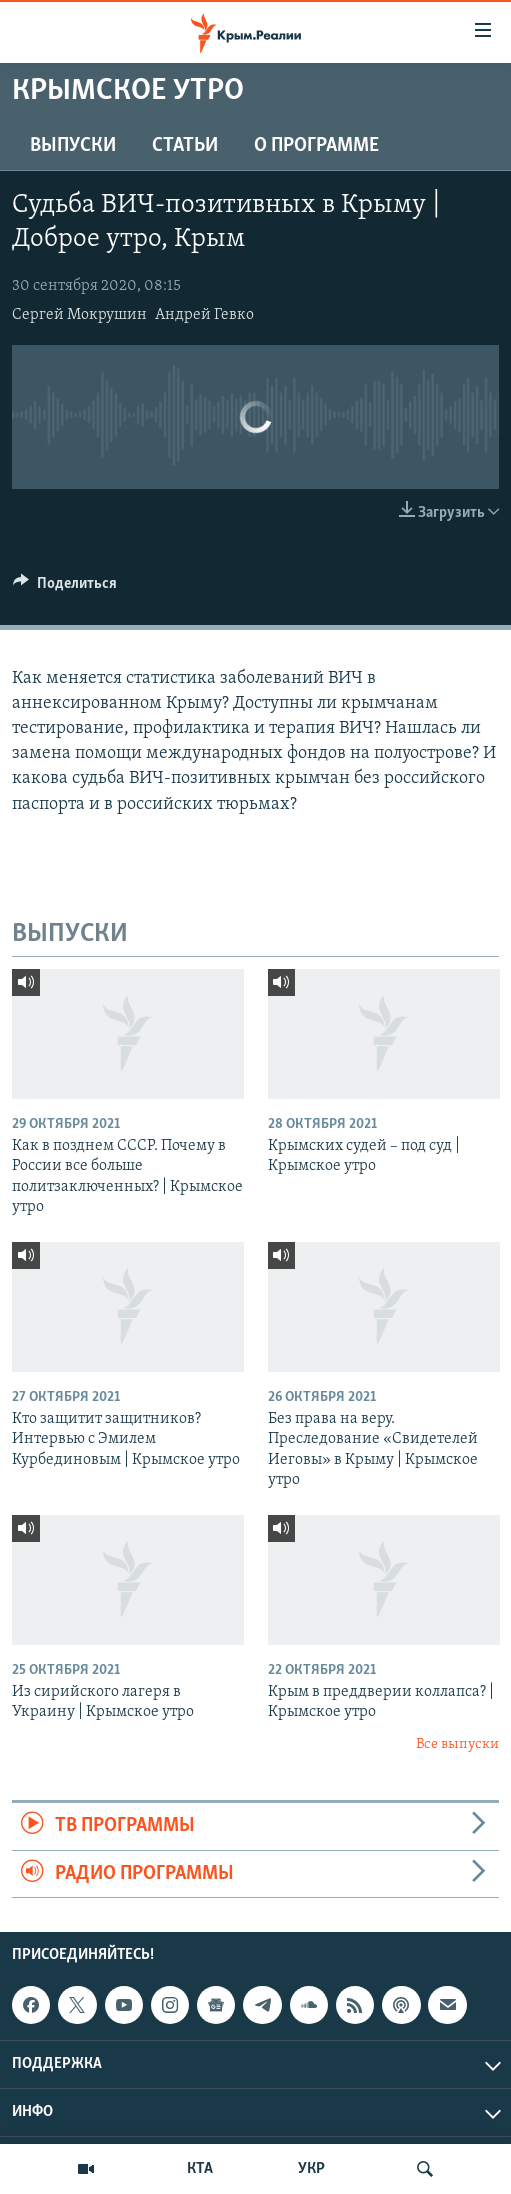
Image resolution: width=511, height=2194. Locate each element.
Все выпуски (457, 1744)
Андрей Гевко (204, 315)
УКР (311, 2169)
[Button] (65, 588)
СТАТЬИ (185, 146)
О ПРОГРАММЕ (316, 146)
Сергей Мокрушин (79, 315)
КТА (200, 2169)
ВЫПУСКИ (73, 146)
